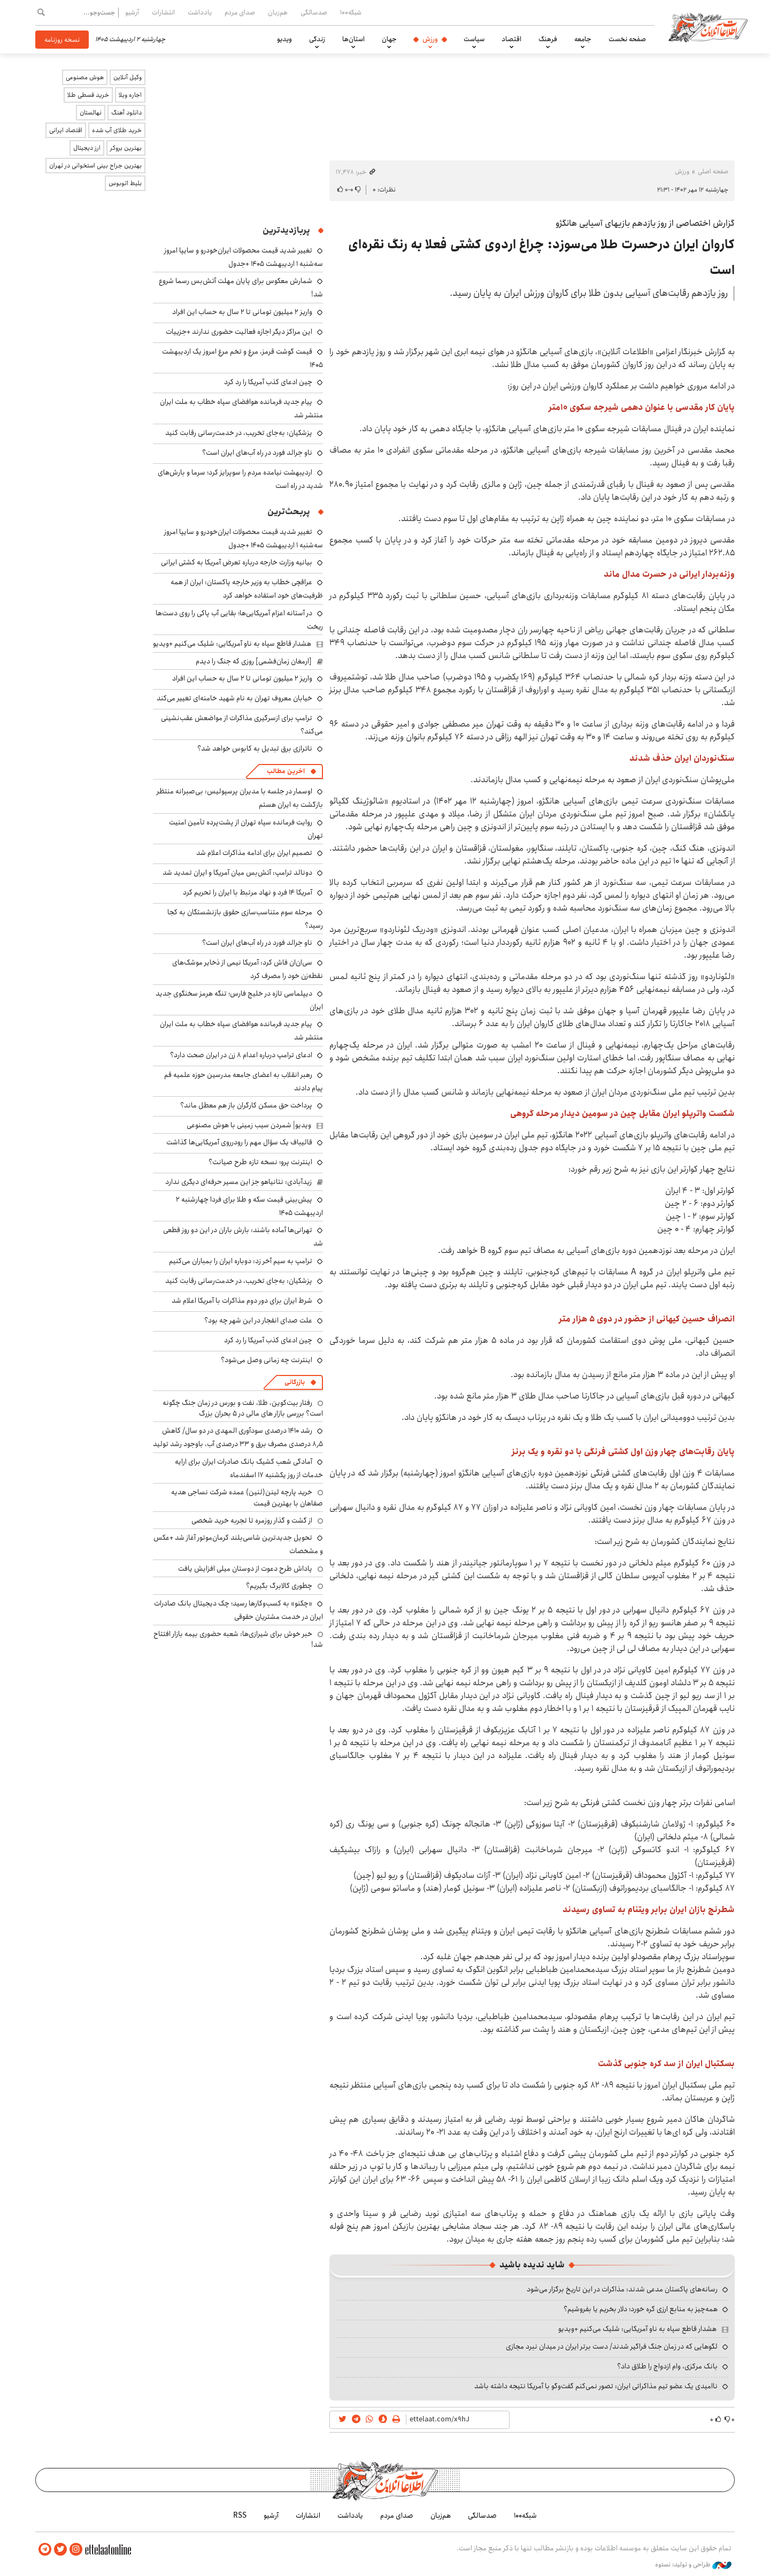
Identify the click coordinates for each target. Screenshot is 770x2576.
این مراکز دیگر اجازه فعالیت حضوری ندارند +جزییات (239, 332)
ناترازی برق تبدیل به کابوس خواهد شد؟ (254, 748)
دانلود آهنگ (126, 113)
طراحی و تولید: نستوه (693, 2565)
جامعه (582, 39)
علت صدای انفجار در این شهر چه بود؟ (258, 1320)
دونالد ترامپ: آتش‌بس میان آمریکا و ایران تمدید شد (237, 872)
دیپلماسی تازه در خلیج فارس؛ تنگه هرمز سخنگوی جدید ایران (239, 1000)
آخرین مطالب (286, 771)
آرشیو (132, 12)
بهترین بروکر (126, 148)
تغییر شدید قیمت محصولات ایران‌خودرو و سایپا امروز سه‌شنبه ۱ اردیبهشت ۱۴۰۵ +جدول (243, 257)
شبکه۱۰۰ (350, 12)
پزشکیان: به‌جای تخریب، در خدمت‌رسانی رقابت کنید (238, 433)
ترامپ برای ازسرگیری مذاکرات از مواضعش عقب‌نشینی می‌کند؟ (242, 724)
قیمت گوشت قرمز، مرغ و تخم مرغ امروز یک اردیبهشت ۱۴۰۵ (242, 358)
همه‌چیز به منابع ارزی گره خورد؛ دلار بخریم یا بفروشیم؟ (641, 2309)
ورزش (430, 39)
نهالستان (91, 113)
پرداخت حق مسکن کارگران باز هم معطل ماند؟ (246, 1105)
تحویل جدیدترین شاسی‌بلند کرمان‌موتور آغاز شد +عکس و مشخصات (238, 1544)
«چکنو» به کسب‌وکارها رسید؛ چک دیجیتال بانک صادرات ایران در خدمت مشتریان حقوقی (238, 1610)
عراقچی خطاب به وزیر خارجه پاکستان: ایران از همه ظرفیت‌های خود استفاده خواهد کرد (247, 588)
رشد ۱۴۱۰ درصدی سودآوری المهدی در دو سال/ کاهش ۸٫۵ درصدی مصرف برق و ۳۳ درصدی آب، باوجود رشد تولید (238, 1437)
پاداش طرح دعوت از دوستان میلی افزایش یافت (245, 1568)
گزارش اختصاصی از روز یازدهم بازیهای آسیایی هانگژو (645, 223)
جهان (389, 39)
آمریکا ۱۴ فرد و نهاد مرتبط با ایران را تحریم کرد (247, 892)
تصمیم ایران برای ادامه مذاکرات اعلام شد (254, 853)
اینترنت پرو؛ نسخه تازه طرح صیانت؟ (260, 1162)
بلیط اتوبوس (125, 183)
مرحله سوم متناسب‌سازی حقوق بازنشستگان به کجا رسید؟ (245, 918)
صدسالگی (314, 12)
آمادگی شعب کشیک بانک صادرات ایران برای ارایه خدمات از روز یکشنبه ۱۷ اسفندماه (249, 1468)
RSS (240, 2515)
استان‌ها (353, 39)
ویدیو (284, 39)
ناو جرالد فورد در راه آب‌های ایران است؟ (257, 452)
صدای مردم (240, 12)
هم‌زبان (278, 12)
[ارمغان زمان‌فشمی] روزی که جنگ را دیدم (254, 661)
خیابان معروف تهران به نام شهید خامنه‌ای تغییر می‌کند (234, 698)
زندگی (317, 39)
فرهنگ (547, 39)
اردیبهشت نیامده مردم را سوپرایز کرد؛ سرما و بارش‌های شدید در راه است (240, 479)
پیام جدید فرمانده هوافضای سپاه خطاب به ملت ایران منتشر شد (241, 1030)
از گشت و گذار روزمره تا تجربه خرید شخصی (251, 1520)
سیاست (474, 39)
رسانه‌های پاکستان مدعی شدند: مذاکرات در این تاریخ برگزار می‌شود (622, 2289)
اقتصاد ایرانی (65, 130)
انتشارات (163, 12)
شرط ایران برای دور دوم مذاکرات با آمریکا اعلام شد (242, 1300)
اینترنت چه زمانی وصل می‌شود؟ (266, 1360)
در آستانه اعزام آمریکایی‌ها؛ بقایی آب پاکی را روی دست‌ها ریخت (239, 619)
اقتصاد (511, 39)
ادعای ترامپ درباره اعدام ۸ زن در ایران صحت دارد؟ (241, 1055)
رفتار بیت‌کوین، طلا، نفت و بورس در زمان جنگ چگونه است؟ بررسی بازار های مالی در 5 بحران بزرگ (243, 1408)
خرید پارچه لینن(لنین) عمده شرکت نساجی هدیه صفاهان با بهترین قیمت (247, 1497)
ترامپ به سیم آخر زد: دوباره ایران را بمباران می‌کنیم (240, 1261)
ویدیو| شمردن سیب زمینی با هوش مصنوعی (249, 1125)
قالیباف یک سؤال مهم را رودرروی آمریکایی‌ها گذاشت (239, 1142)
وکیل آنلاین (127, 77)
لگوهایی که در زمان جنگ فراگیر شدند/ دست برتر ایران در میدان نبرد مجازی (612, 2346)
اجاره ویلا (130, 95)
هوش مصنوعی (85, 77)
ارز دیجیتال (87, 148)
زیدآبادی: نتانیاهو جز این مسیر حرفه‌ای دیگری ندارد (238, 1182)
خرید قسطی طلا (88, 95)
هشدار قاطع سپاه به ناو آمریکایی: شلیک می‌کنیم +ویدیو (637, 2329)
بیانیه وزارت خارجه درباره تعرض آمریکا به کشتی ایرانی (236, 562)
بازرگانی (294, 1382)
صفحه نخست (627, 39)
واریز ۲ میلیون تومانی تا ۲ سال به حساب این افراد (242, 312)
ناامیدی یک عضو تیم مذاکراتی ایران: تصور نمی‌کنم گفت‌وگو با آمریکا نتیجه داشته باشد (596, 2386)
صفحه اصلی (713, 171)
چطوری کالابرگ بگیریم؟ (279, 1586)
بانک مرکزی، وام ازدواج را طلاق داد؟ (667, 2366)
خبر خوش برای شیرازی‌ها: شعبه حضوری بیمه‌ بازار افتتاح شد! (238, 1639)
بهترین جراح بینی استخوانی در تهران (95, 165)
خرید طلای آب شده (117, 130)
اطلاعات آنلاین (708, 26)
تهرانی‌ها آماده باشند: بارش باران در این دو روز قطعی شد (243, 1236)
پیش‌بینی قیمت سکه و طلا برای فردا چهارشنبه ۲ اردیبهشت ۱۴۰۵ (249, 1206)
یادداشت (200, 12)
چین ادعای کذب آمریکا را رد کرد (268, 382)
